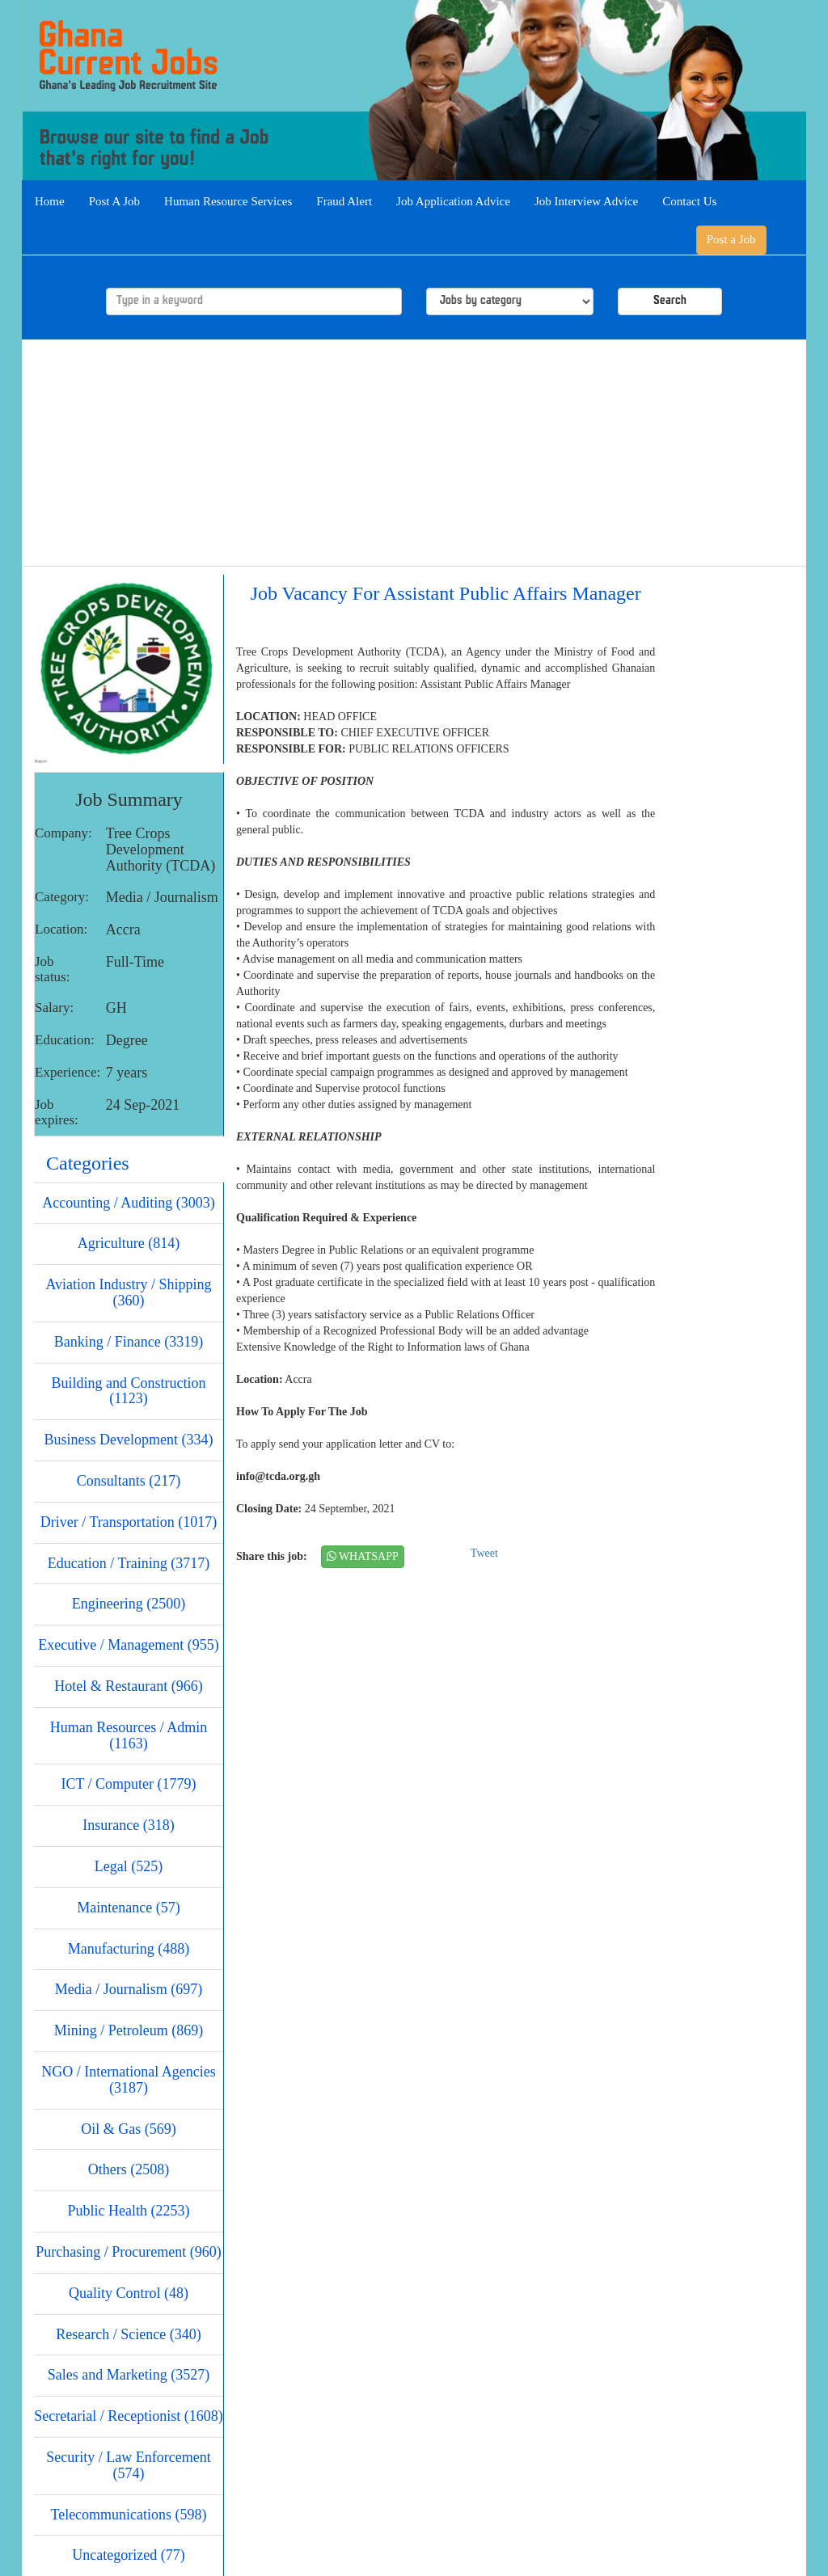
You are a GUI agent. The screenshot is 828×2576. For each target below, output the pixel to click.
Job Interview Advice (586, 201)
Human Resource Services (228, 201)
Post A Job (114, 201)
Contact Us (689, 201)
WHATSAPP (363, 1556)
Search (669, 301)
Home (50, 201)
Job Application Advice (453, 201)
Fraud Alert (344, 201)
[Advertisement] (414, 452)
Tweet (484, 1553)
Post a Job (731, 239)
